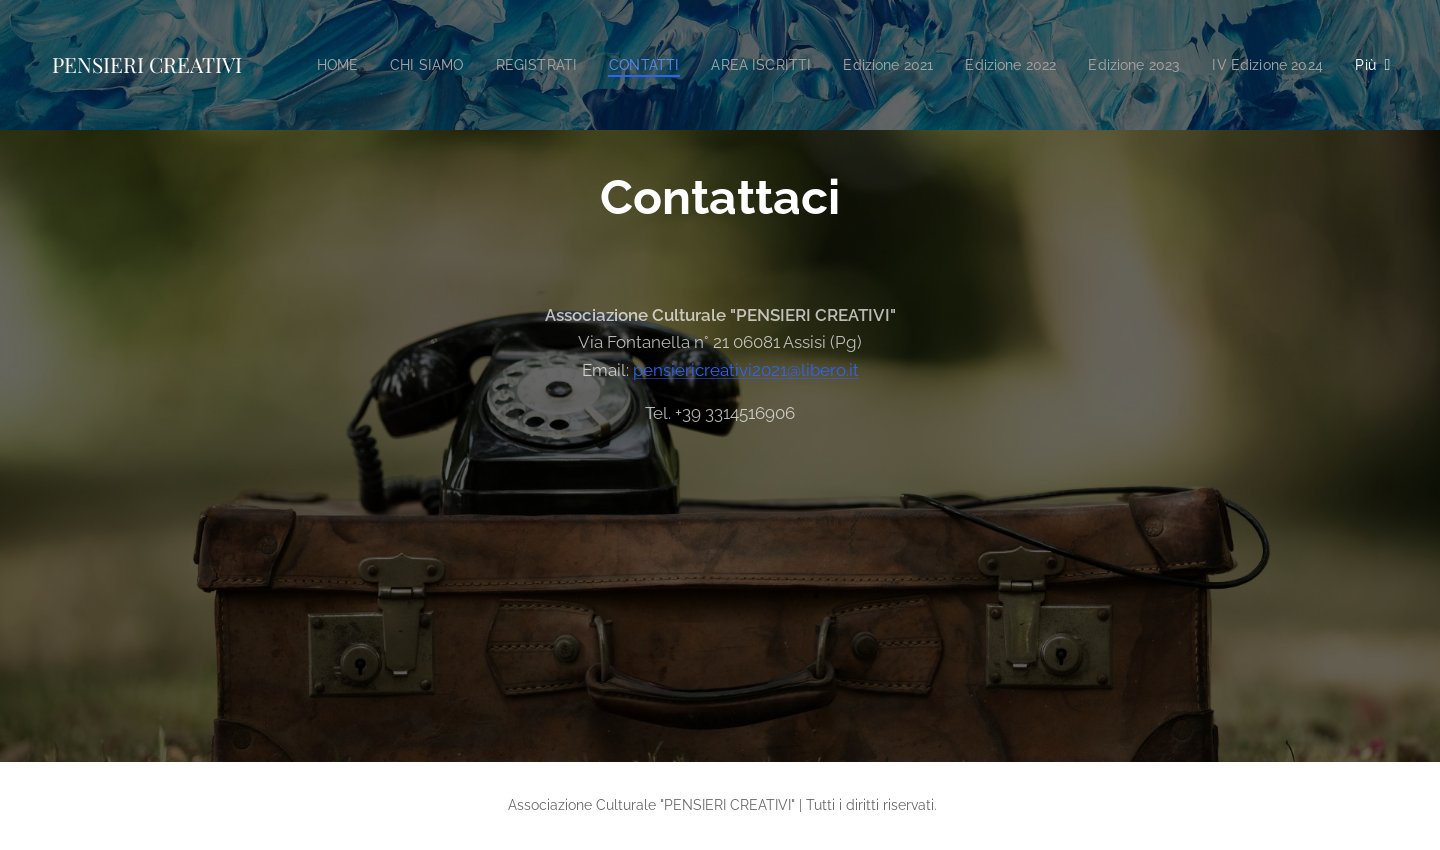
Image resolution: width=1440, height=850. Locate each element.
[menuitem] (441, 65)
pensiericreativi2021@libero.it (746, 370)
